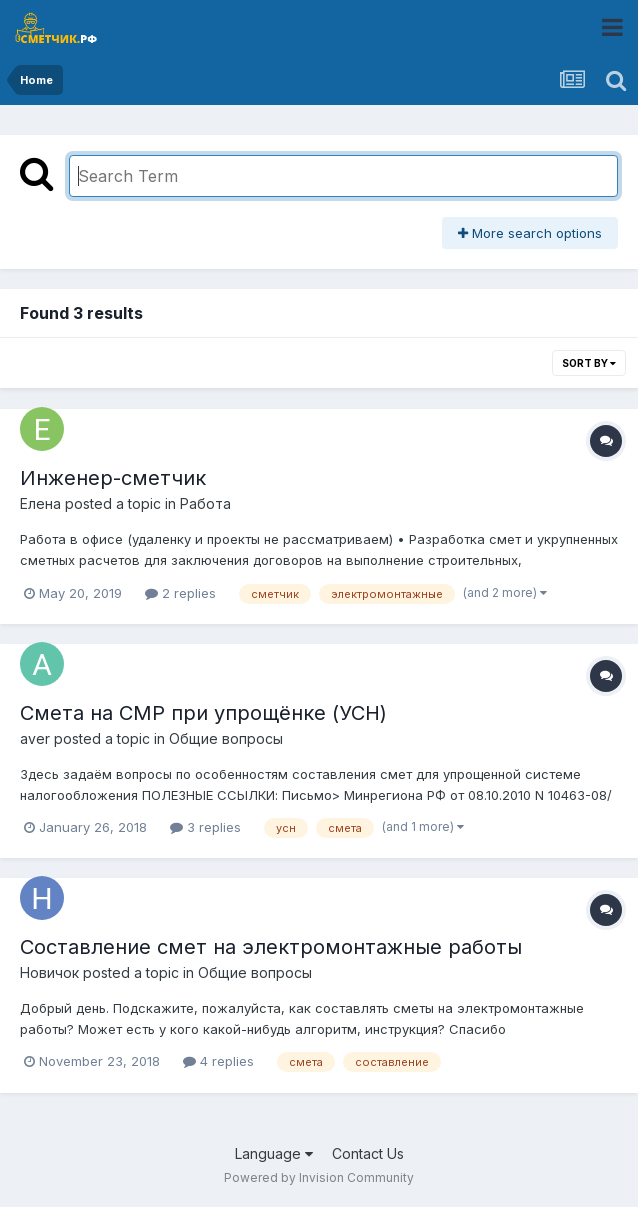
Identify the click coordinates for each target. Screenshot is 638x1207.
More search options (530, 233)
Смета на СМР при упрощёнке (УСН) (203, 713)
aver (35, 738)
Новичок (49, 972)
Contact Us (368, 1153)
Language (274, 1153)
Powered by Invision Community (319, 1177)
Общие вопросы (226, 738)
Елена (40, 503)
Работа (205, 503)
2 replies (180, 593)
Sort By (589, 363)
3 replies (205, 827)
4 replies (218, 1061)
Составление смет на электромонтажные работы (271, 947)
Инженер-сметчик (113, 478)
